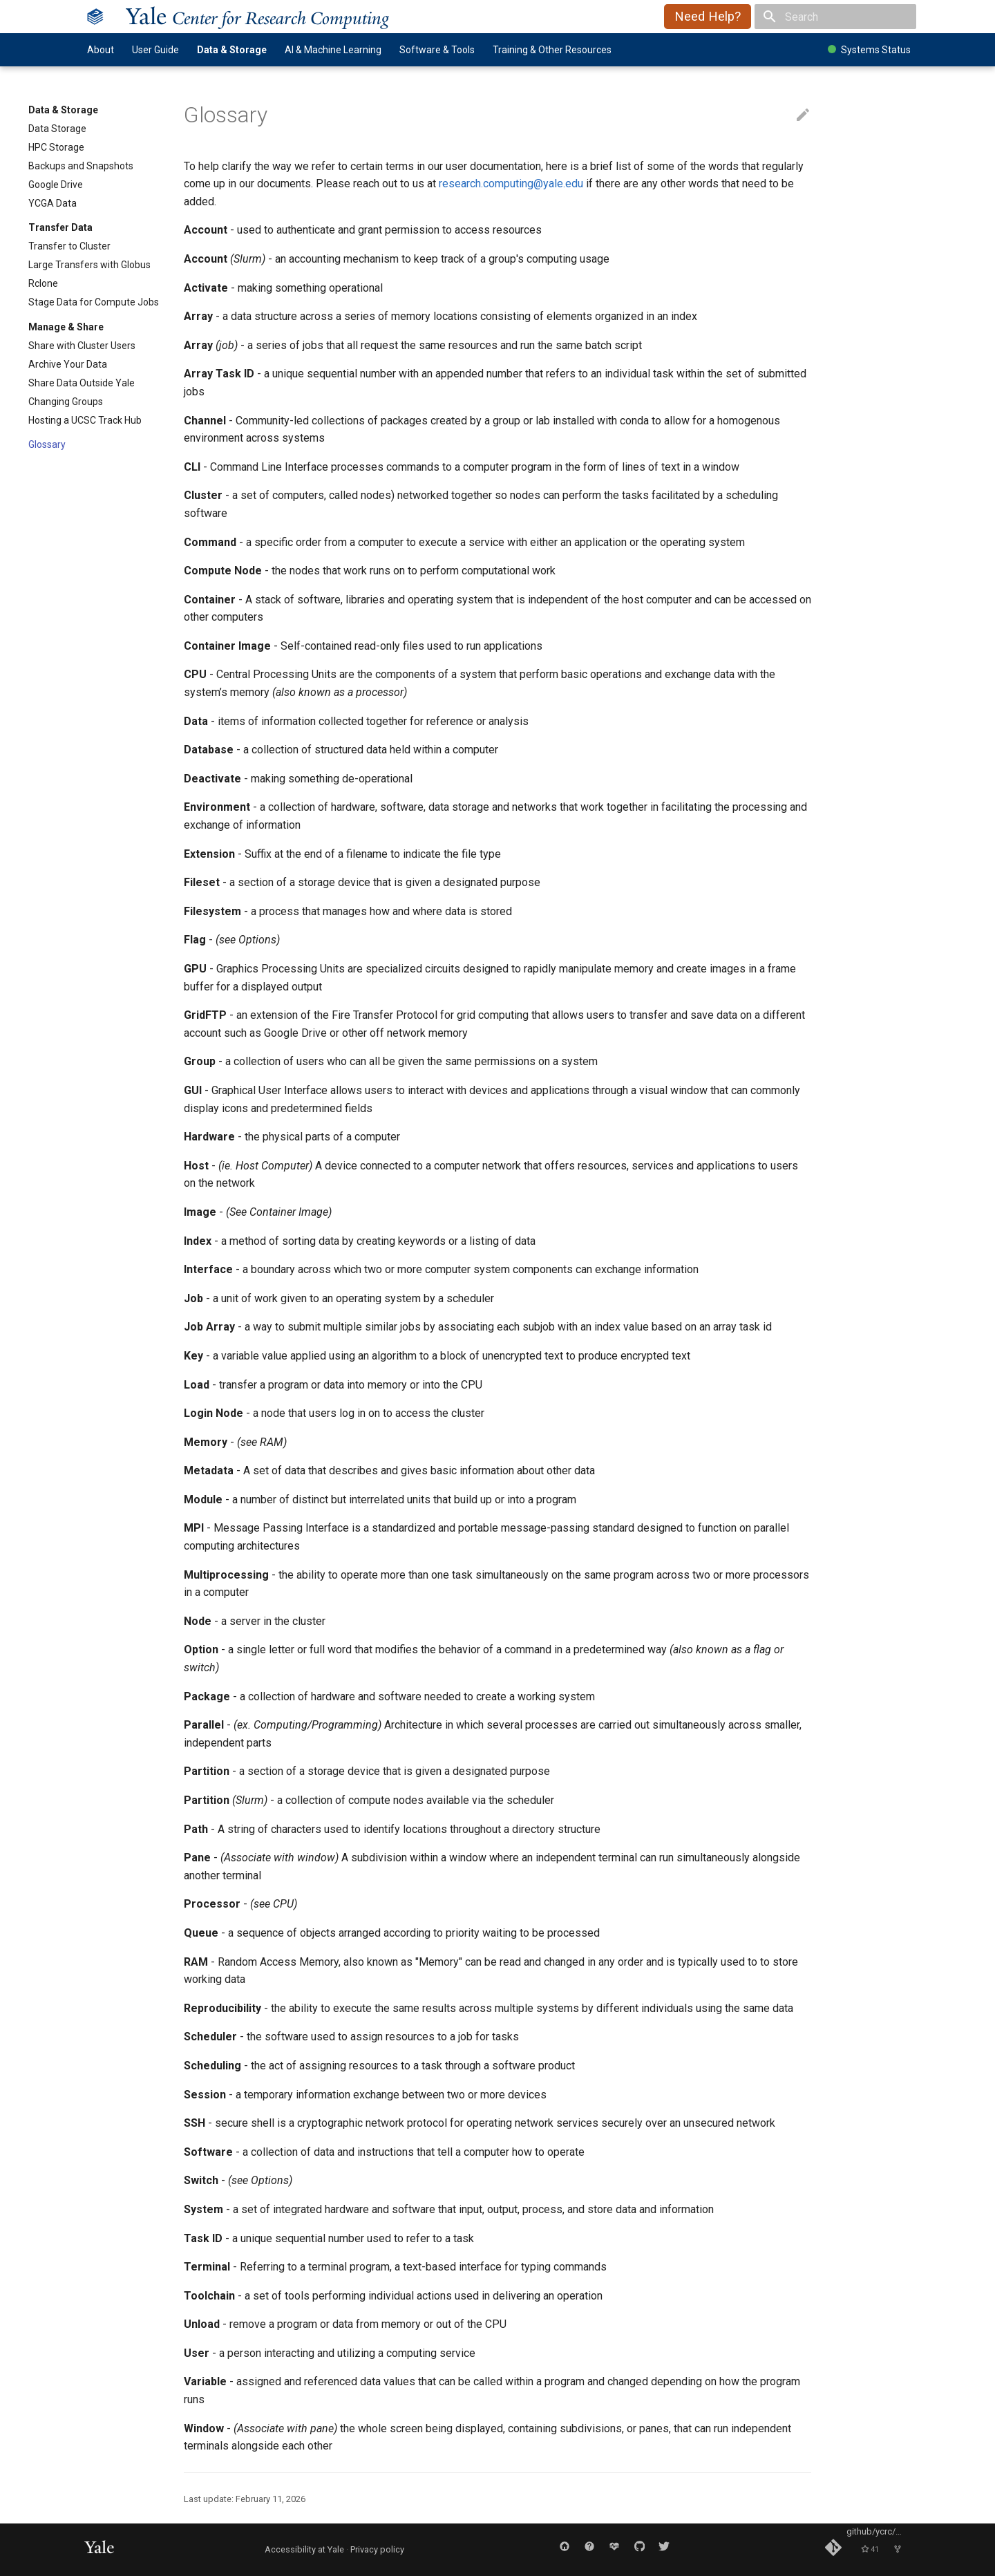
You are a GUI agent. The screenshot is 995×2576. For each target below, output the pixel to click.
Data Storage (57, 128)
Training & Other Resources (552, 49)
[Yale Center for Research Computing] (95, 16)
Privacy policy (377, 2549)
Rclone (43, 283)
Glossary (47, 444)
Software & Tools (437, 49)
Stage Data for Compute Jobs (93, 302)
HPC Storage (56, 147)
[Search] (835, 16)
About (100, 49)
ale (257, 16)
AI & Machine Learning (333, 49)
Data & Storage (232, 49)
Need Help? (707, 16)
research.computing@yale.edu (511, 183)
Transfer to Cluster (69, 246)
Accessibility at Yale (304, 2549)
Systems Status (869, 49)
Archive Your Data (67, 364)
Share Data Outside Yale (81, 382)
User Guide (155, 49)
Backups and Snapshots (80, 165)
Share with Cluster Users (81, 345)
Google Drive (55, 184)
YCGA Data (52, 203)
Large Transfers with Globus (89, 264)
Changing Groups (65, 401)
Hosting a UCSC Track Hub (85, 420)
